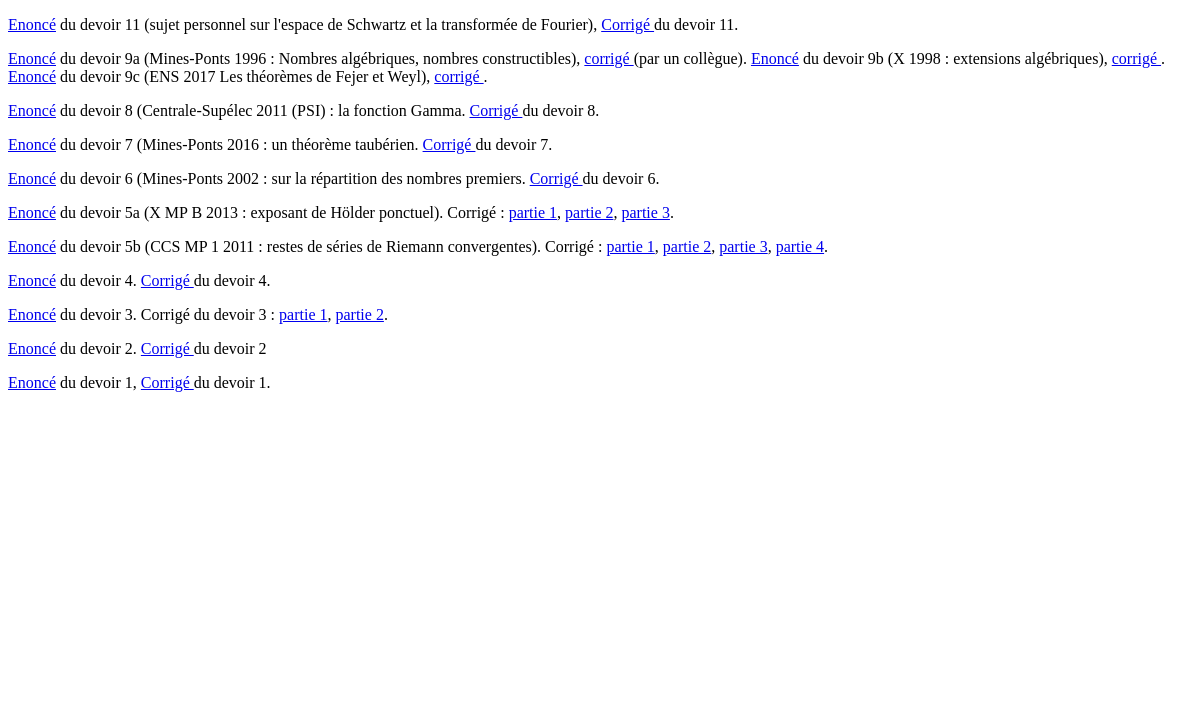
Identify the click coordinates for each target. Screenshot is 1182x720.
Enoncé (32, 24)
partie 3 (645, 212)
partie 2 (589, 212)
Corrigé (627, 24)
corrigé (608, 58)
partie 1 (533, 212)
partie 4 (800, 246)
